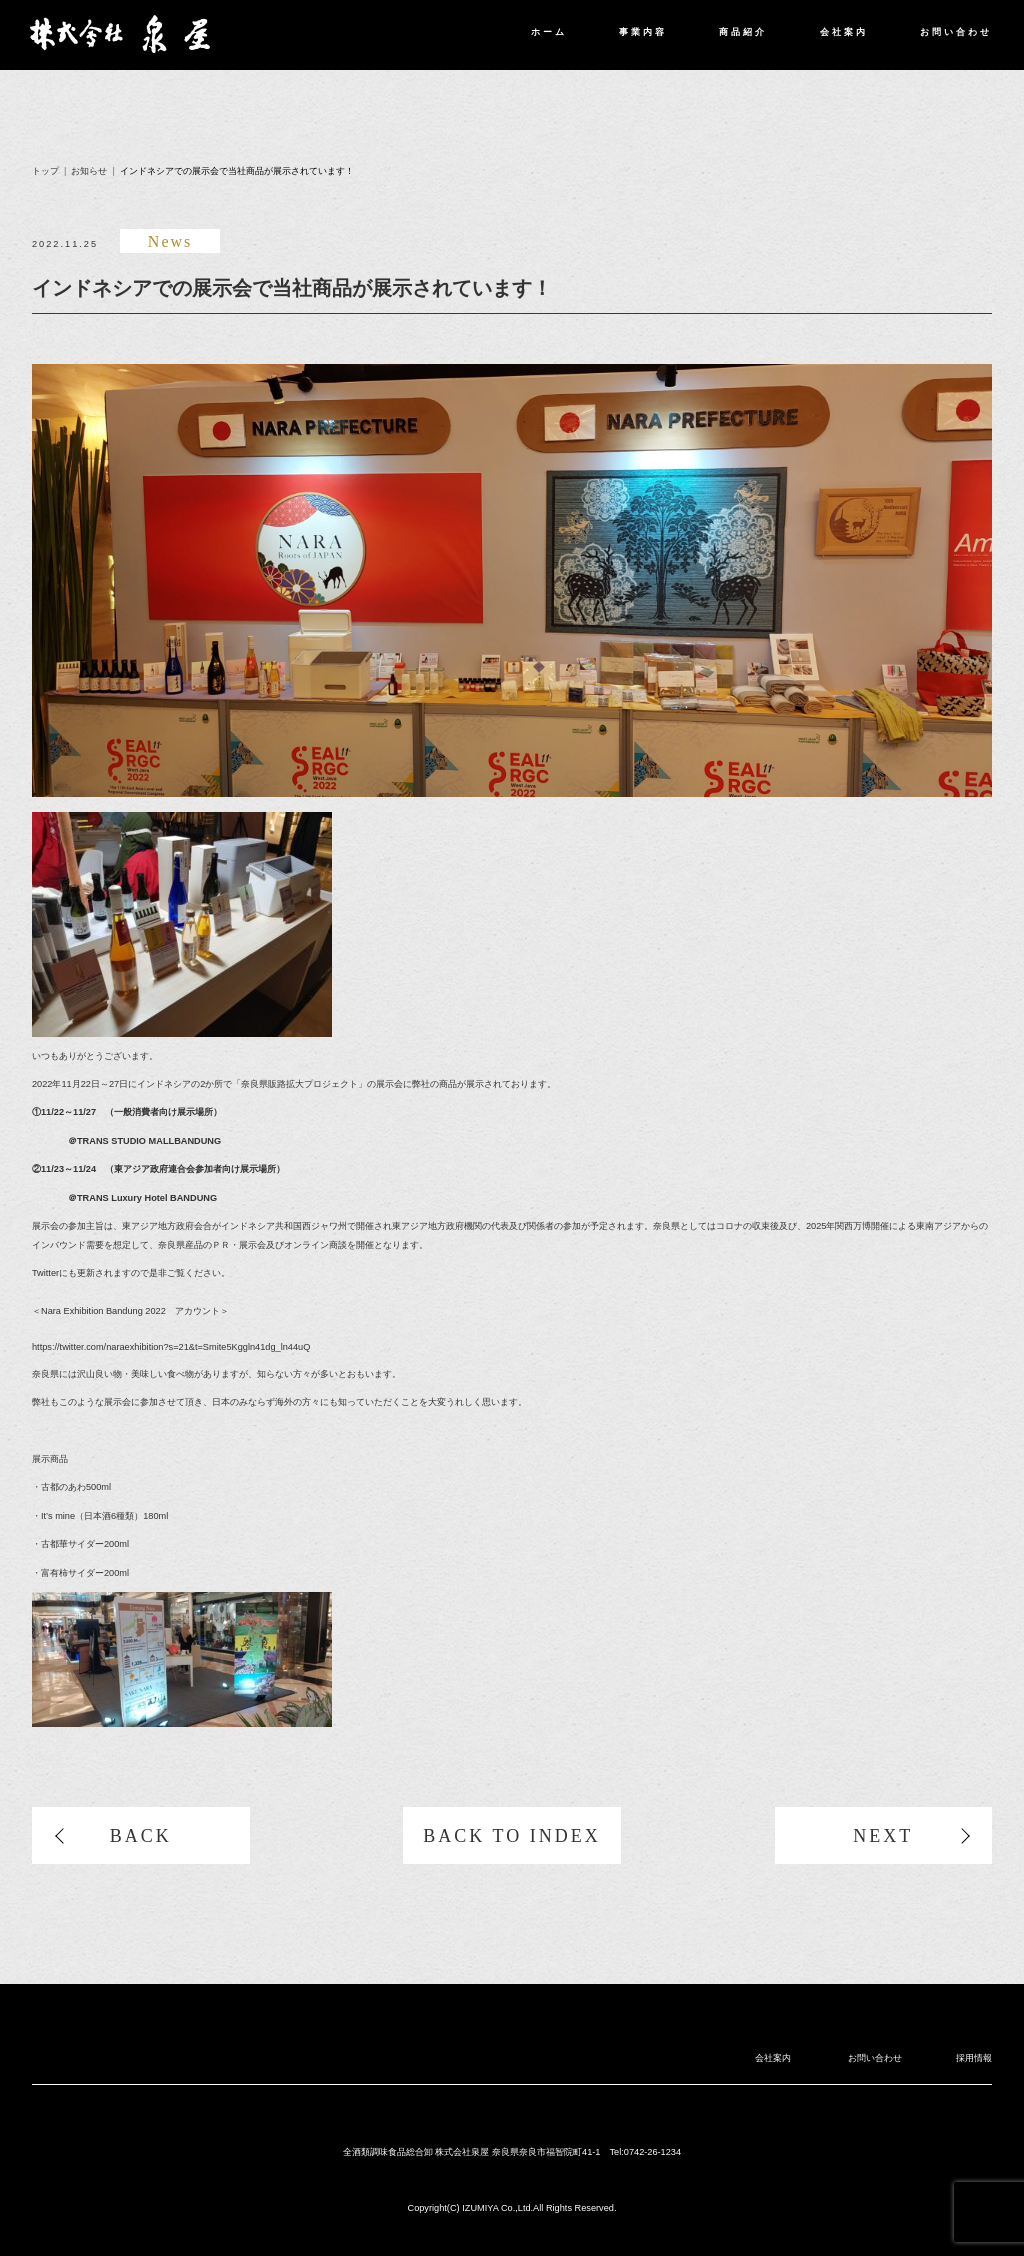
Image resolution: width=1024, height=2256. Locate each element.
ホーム (549, 31)
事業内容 (643, 31)
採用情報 (974, 2058)
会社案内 (844, 31)
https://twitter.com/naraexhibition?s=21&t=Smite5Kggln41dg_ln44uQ (171, 1347)
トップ (45, 171)
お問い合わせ (956, 31)
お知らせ (89, 171)
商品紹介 (743, 31)
